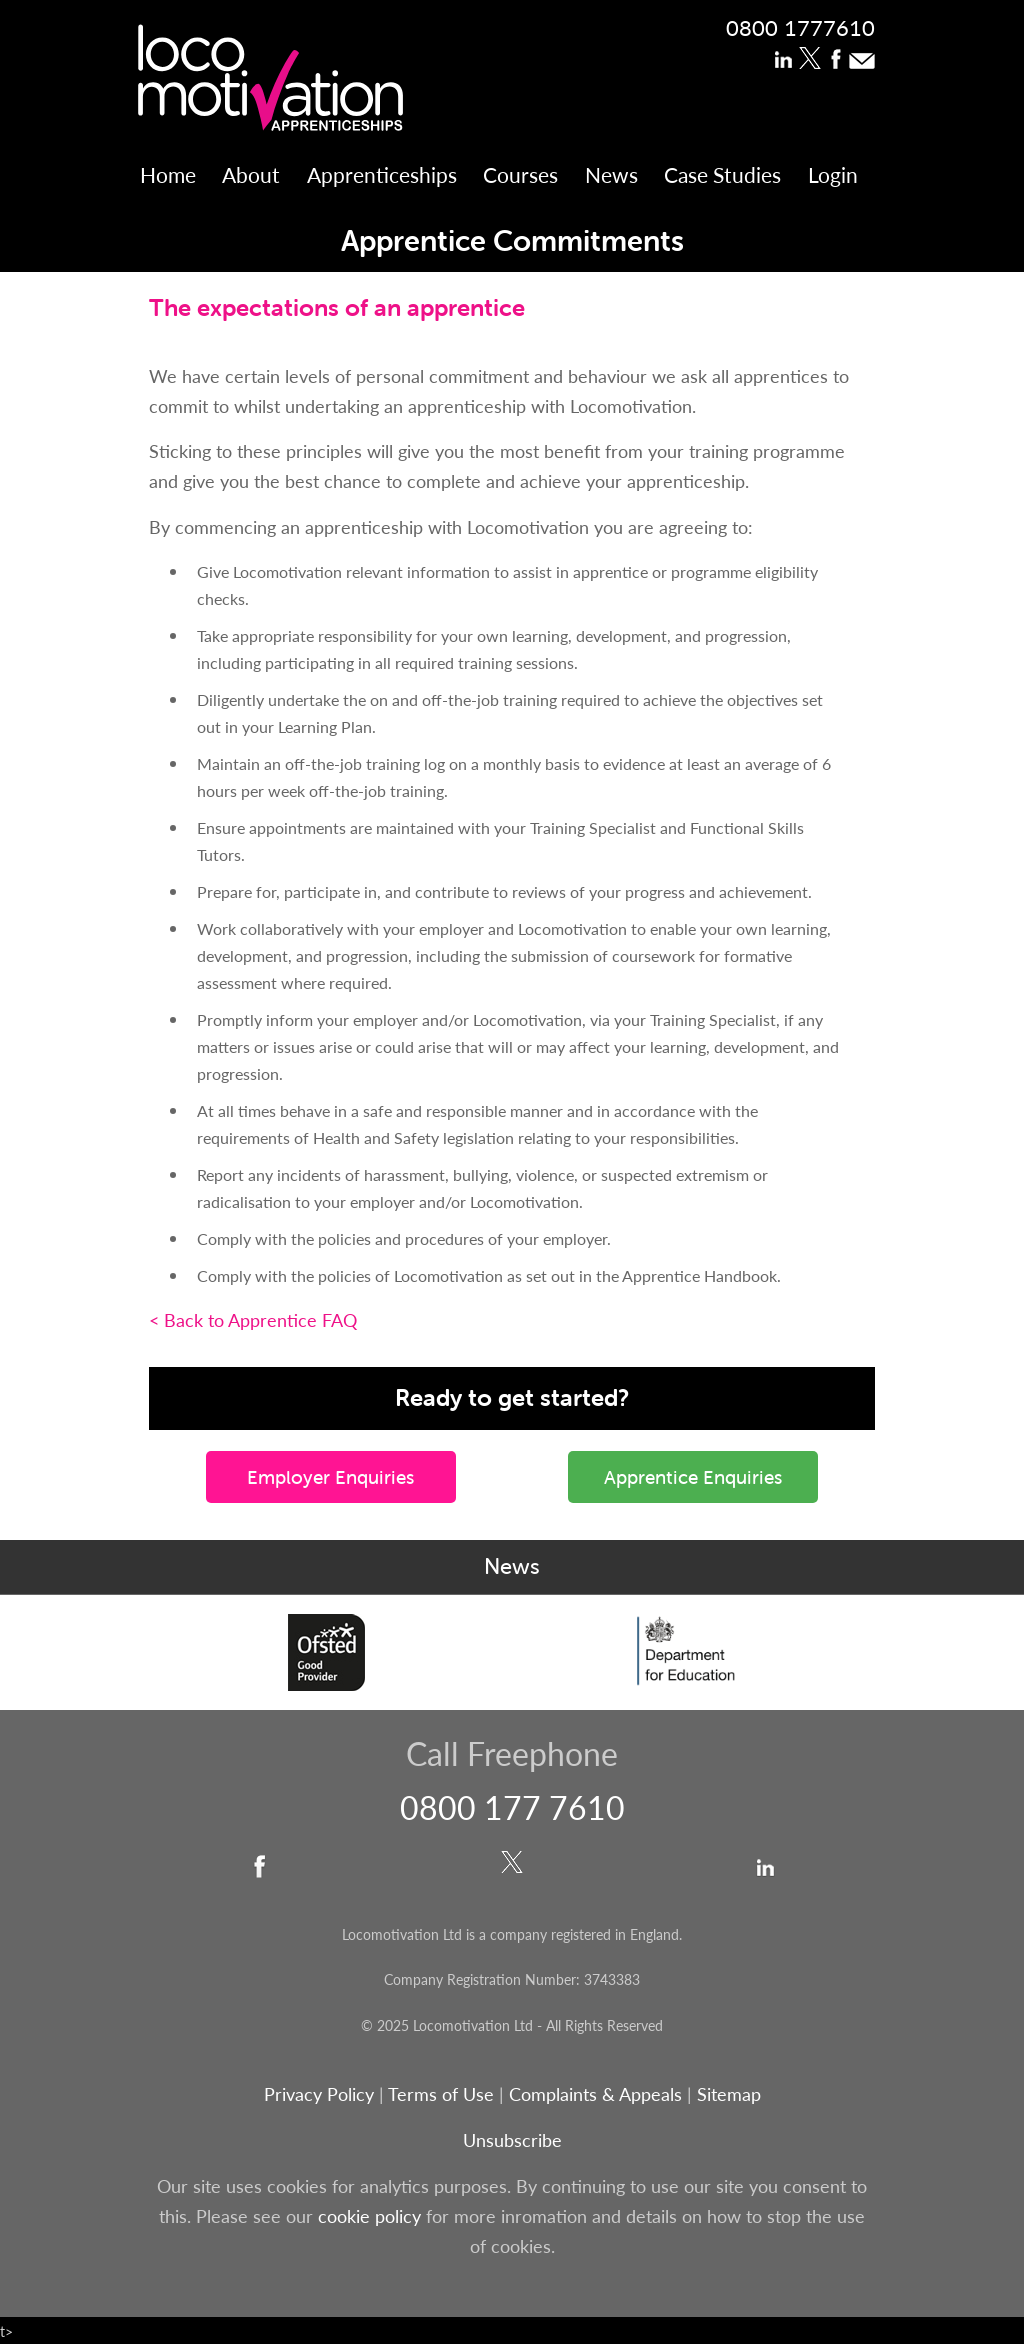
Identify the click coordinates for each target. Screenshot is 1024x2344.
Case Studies (722, 174)
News (611, 174)
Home (168, 174)
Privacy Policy (319, 2093)
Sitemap (729, 2093)
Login (833, 174)
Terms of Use (441, 2093)
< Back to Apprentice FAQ (253, 1319)
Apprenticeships (382, 174)
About (251, 174)
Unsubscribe (512, 2139)
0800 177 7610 (512, 1807)
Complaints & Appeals (598, 2093)
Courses (520, 174)
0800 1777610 (800, 27)
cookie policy (369, 2215)
